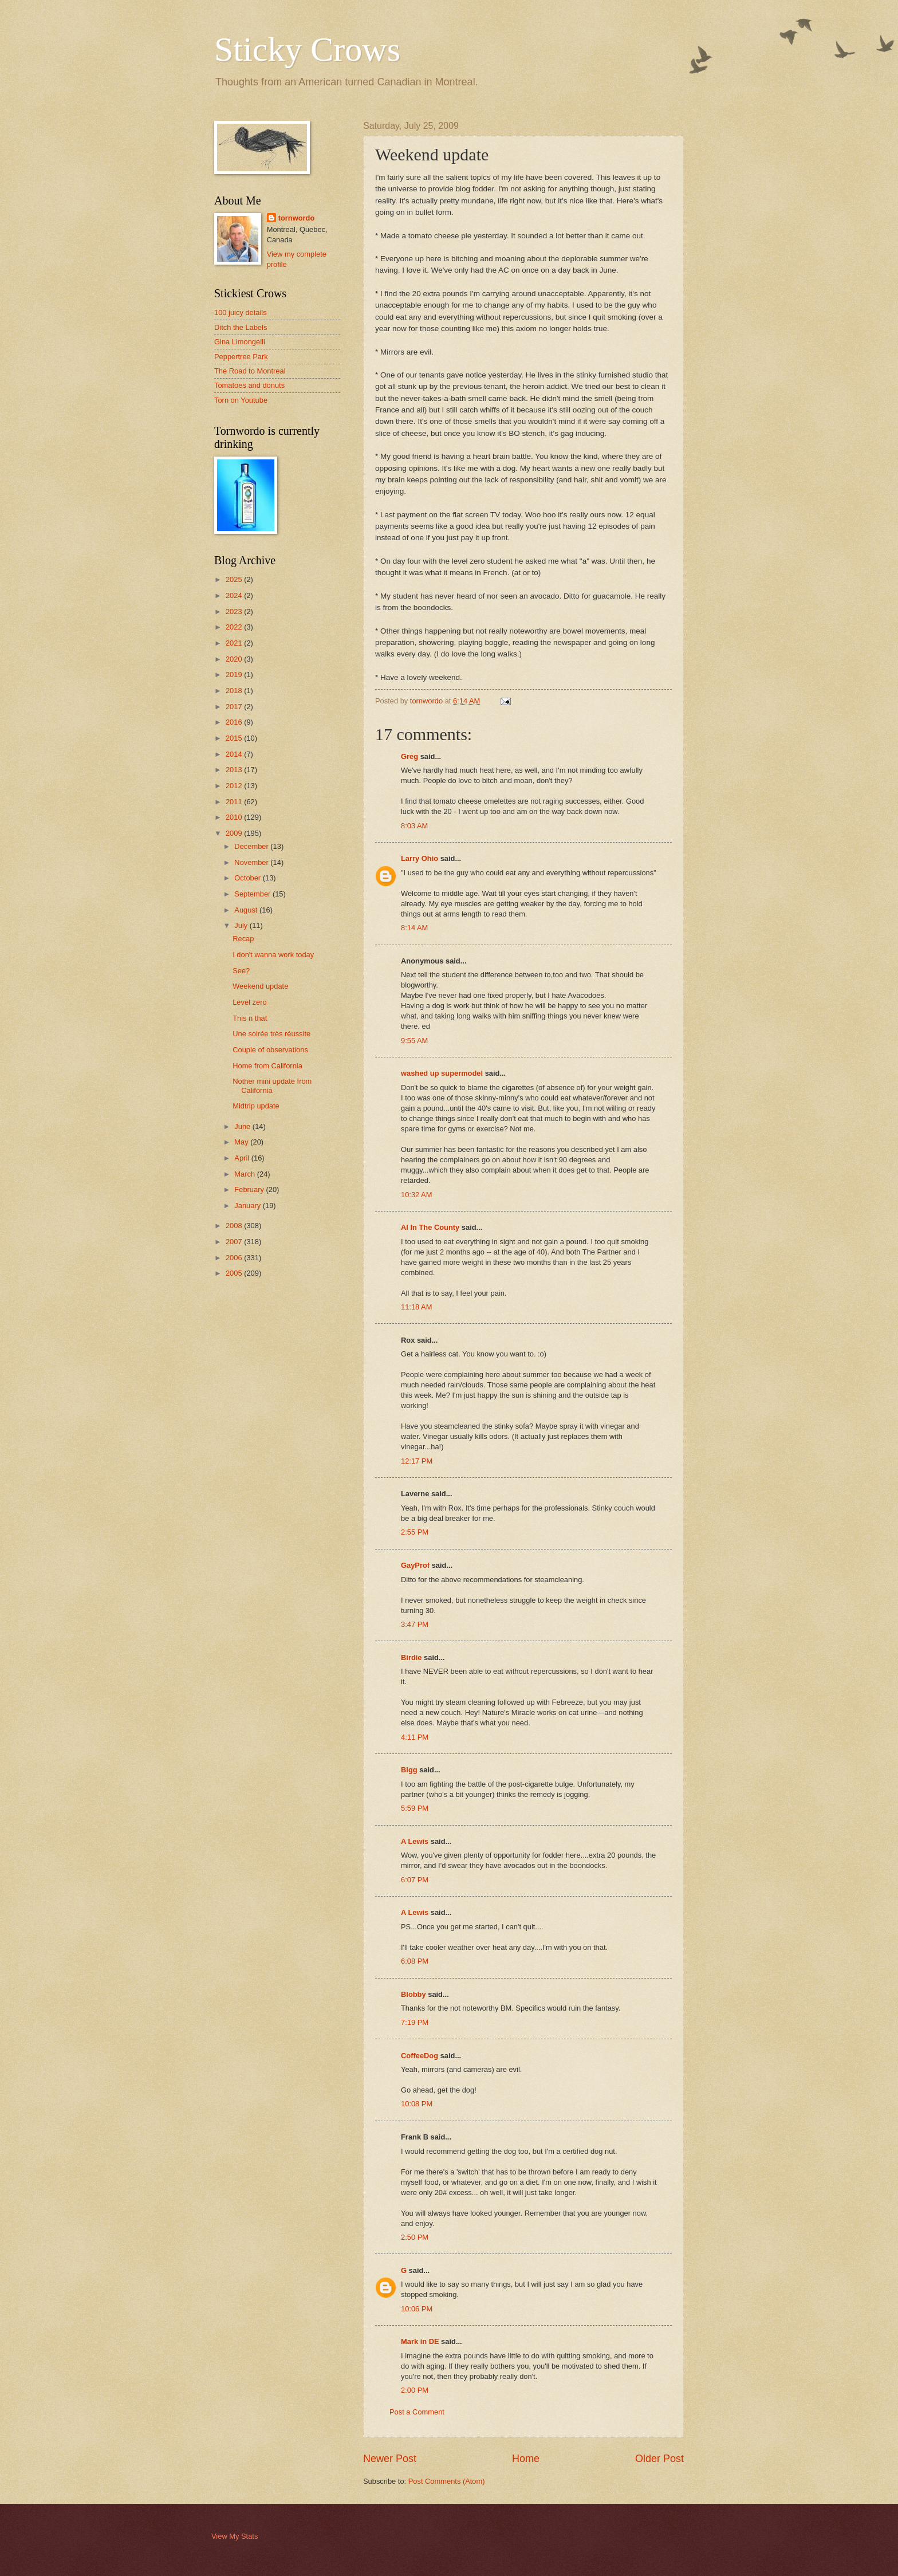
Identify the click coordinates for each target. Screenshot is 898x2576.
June (243, 1126)
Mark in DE (420, 2341)
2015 (235, 738)
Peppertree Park (241, 356)
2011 (235, 801)
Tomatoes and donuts (249, 385)
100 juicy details (240, 312)
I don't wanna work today (273, 954)
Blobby (413, 1994)
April (242, 1158)
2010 (235, 817)
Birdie (411, 1657)
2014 (235, 754)
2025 (235, 579)
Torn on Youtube (240, 400)
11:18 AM (416, 1307)
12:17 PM (416, 1461)
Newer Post (389, 2458)
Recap (243, 938)
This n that (250, 1018)
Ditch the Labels (240, 327)
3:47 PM (414, 1624)
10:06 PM (416, 2308)
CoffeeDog (419, 2055)
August (246, 910)
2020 (235, 659)
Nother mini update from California (272, 1085)
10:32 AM (416, 1194)
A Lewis (414, 1841)
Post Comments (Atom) (446, 2481)
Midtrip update (256, 1106)
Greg (409, 756)
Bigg (409, 1769)
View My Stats (234, 2536)
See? (241, 970)
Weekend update (260, 986)
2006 (235, 1257)
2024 (235, 595)
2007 (235, 1241)
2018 (235, 690)
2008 (235, 1225)
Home (525, 2458)
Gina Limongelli (239, 341)
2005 (235, 1273)
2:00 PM (414, 2390)
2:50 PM (414, 2237)
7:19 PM (414, 2022)
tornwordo (296, 218)
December (252, 846)
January (248, 1205)
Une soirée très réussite (271, 1033)
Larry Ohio (419, 858)
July (241, 925)
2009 (235, 833)
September (253, 894)
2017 (235, 706)
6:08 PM (414, 1961)
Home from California (267, 1065)
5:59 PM (414, 1808)
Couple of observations (270, 1049)
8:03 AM (414, 825)
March (245, 1174)
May (242, 1142)
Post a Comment (416, 2412)
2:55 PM (414, 1532)
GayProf (415, 1565)
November (252, 862)
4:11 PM (414, 1737)
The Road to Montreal (250, 371)
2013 (235, 769)
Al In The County (430, 1227)
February (250, 1189)
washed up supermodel (442, 1073)
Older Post (659, 2458)
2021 (235, 643)
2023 (235, 611)
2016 (235, 722)
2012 (235, 785)
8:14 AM (414, 927)
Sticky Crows (307, 49)
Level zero (249, 1002)
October (248, 878)
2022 (235, 627)
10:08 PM (416, 2103)
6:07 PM (414, 1879)
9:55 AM (414, 1040)
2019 (235, 674)
